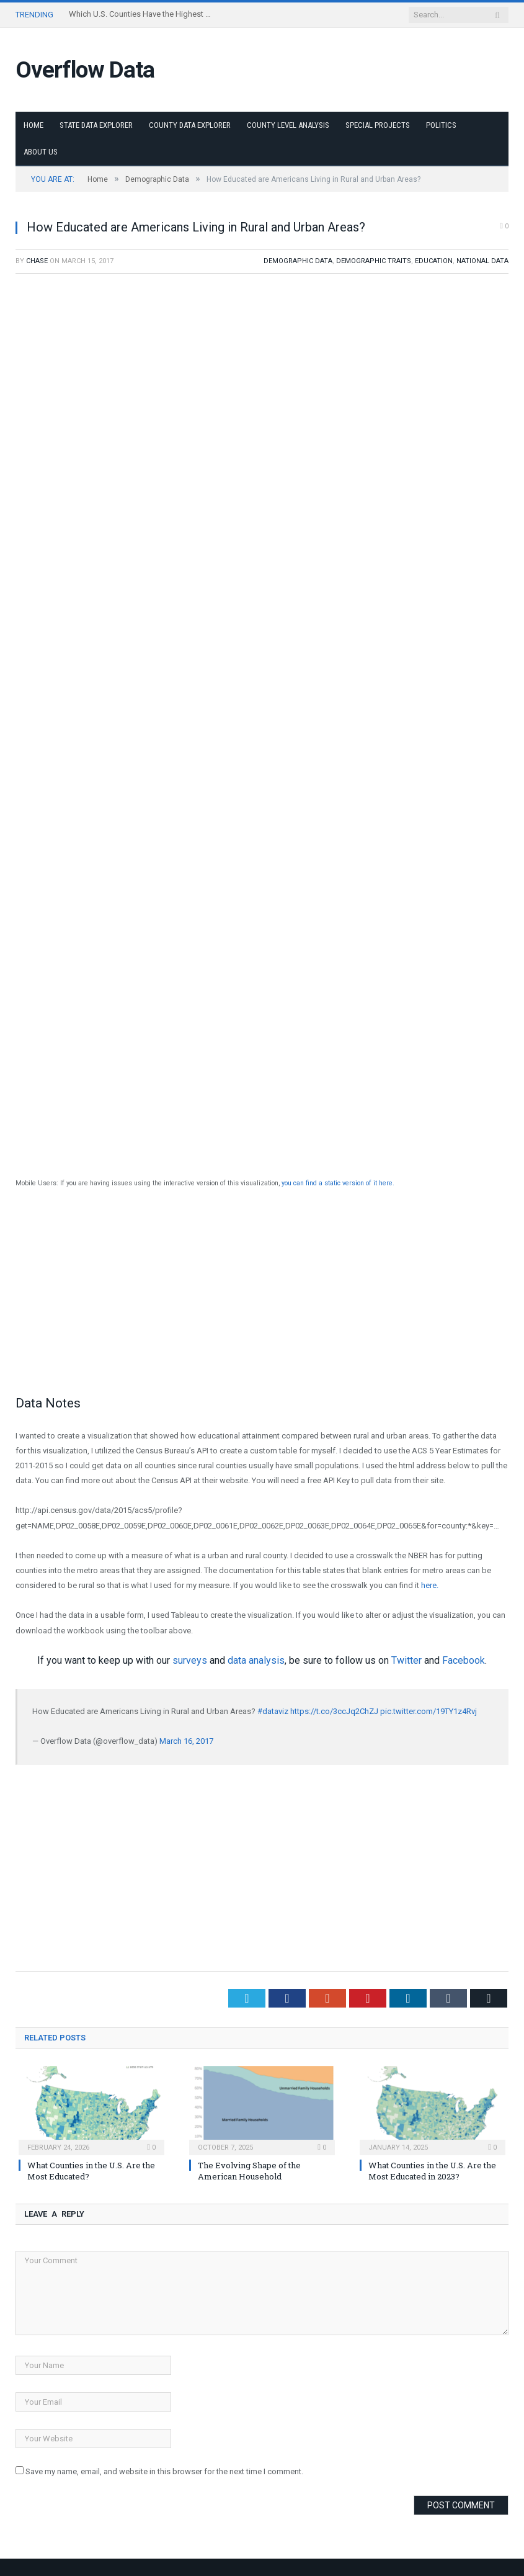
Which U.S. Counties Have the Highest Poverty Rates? (143, 14)
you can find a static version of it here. (337, 1183)
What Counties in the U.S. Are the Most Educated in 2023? (432, 2171)
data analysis (256, 1660)
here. (429, 1585)
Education (434, 261)
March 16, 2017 (186, 1741)
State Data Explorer (96, 125)
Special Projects (377, 125)
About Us (41, 151)
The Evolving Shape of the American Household (249, 2171)
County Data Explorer (190, 125)
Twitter (406, 1660)
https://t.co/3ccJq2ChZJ (334, 1711)
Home (33, 125)
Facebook (463, 1660)
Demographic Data (298, 261)
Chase (37, 261)
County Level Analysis (288, 125)
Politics (441, 125)
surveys (189, 1660)
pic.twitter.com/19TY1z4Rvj (428, 1711)
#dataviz (272, 1711)
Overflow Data (85, 69)
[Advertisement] (262, 1292)
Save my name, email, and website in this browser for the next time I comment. (164, 2471)
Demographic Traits (373, 261)
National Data (482, 261)
